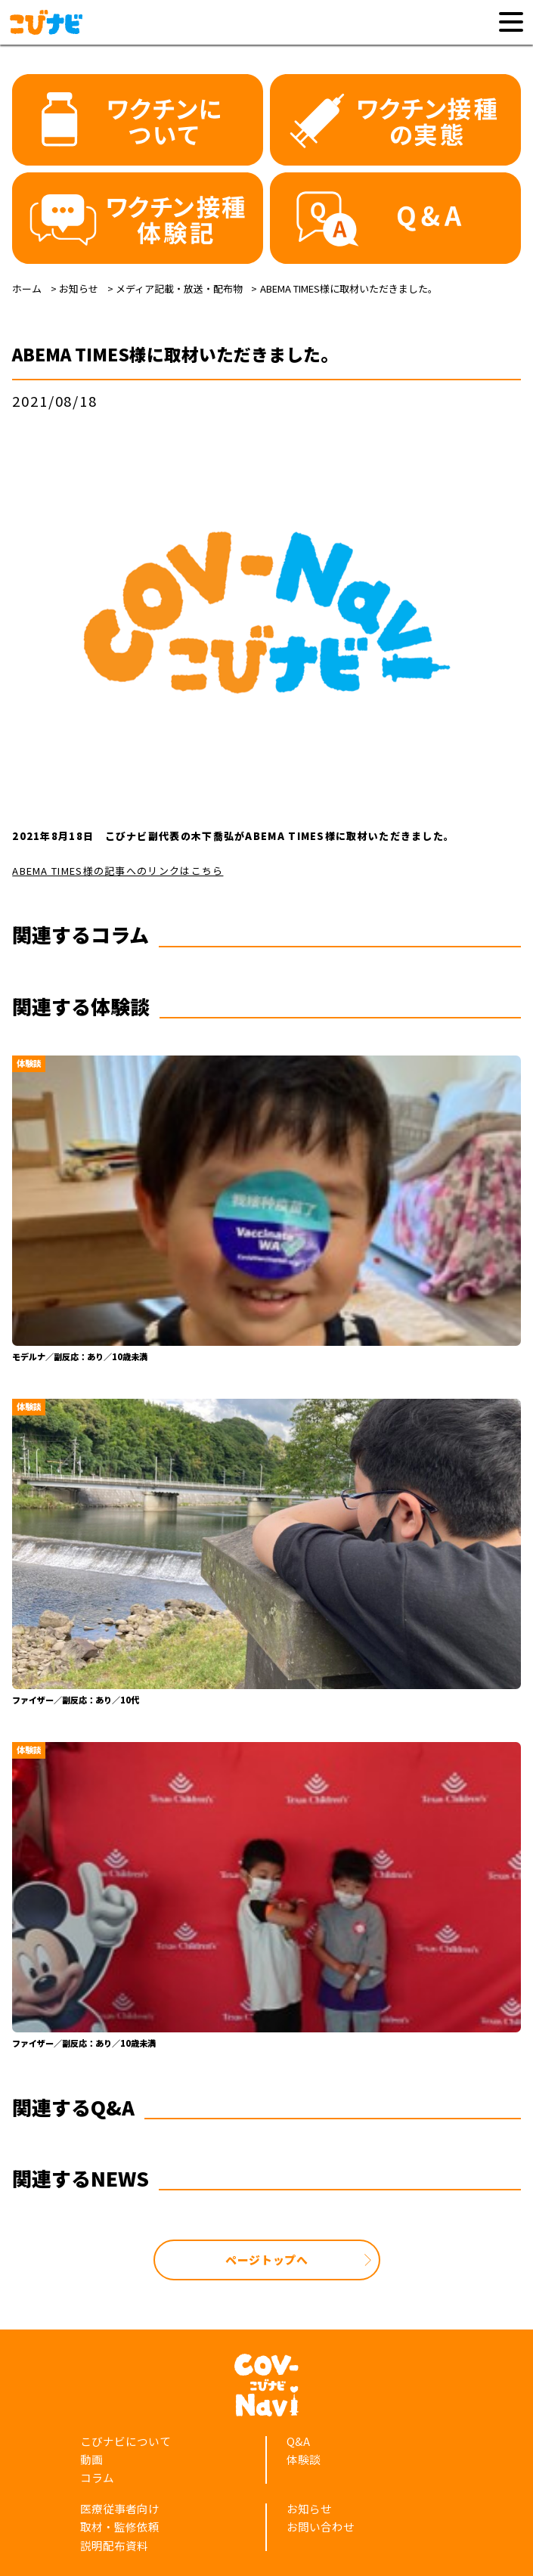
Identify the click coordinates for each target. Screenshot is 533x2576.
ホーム (27, 288)
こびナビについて (125, 2441)
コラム (97, 2477)
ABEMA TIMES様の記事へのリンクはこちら (117, 870)
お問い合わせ (321, 2526)
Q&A (298, 2441)
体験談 (304, 2459)
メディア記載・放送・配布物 (179, 288)
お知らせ (78, 288)
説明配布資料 (114, 2545)
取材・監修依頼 (120, 2526)
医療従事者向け (120, 2508)
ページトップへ (266, 2260)
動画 (91, 2459)
